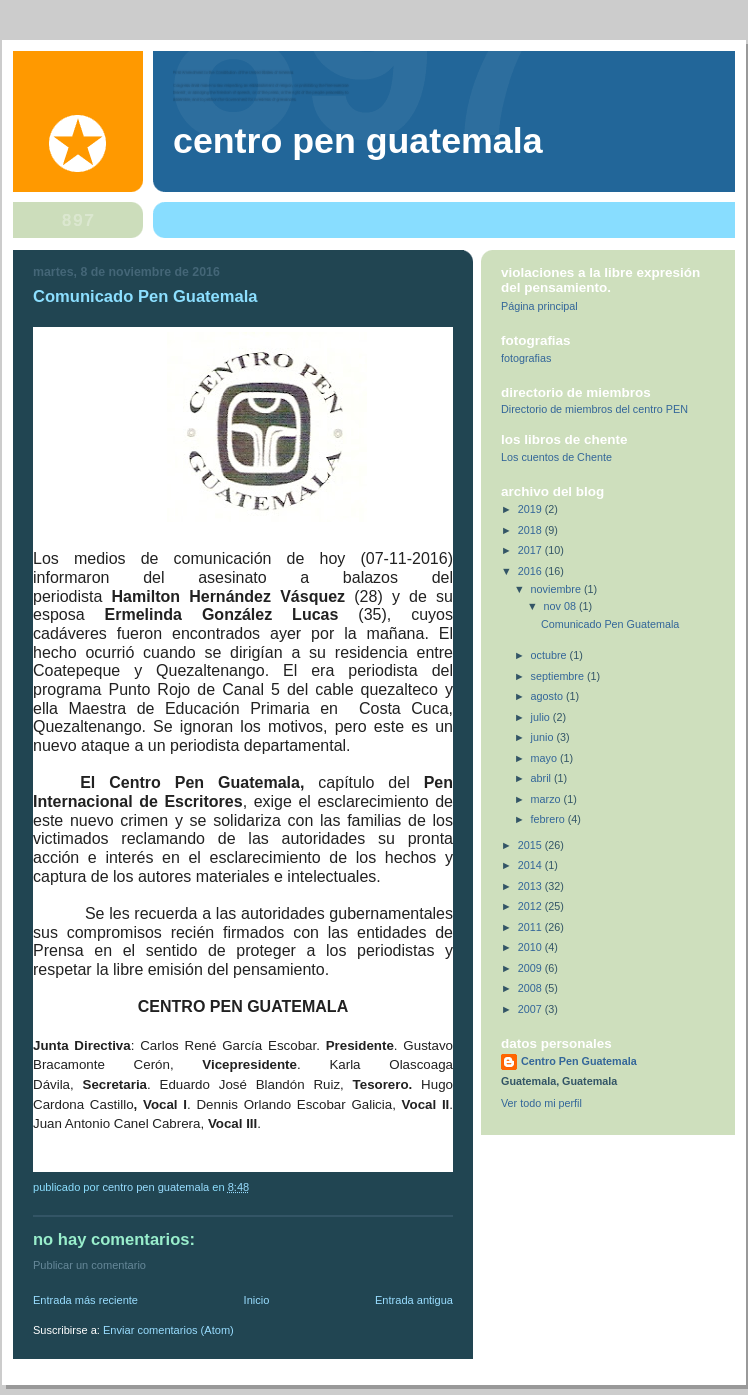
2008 (531, 988)
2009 (531, 968)
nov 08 (561, 606)
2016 (531, 571)
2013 (531, 886)
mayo (545, 758)
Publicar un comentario (89, 1265)
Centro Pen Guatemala (358, 141)
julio (542, 717)
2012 (531, 906)
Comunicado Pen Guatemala (610, 624)
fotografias (526, 358)
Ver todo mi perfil (541, 1103)
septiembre (559, 676)
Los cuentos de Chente (556, 457)
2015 (531, 845)
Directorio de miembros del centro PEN (594, 409)
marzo (547, 799)
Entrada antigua (414, 1300)
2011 (531, 927)
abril (542, 778)
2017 (531, 550)
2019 (531, 509)
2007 (531, 1009)
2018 (531, 530)
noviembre (557, 589)
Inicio (257, 1300)
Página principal (539, 306)
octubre (550, 655)
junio (544, 737)
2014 (531, 865)
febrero (549, 819)
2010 (531, 947)
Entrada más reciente (85, 1300)
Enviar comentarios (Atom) (168, 1330)
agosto (548, 696)
